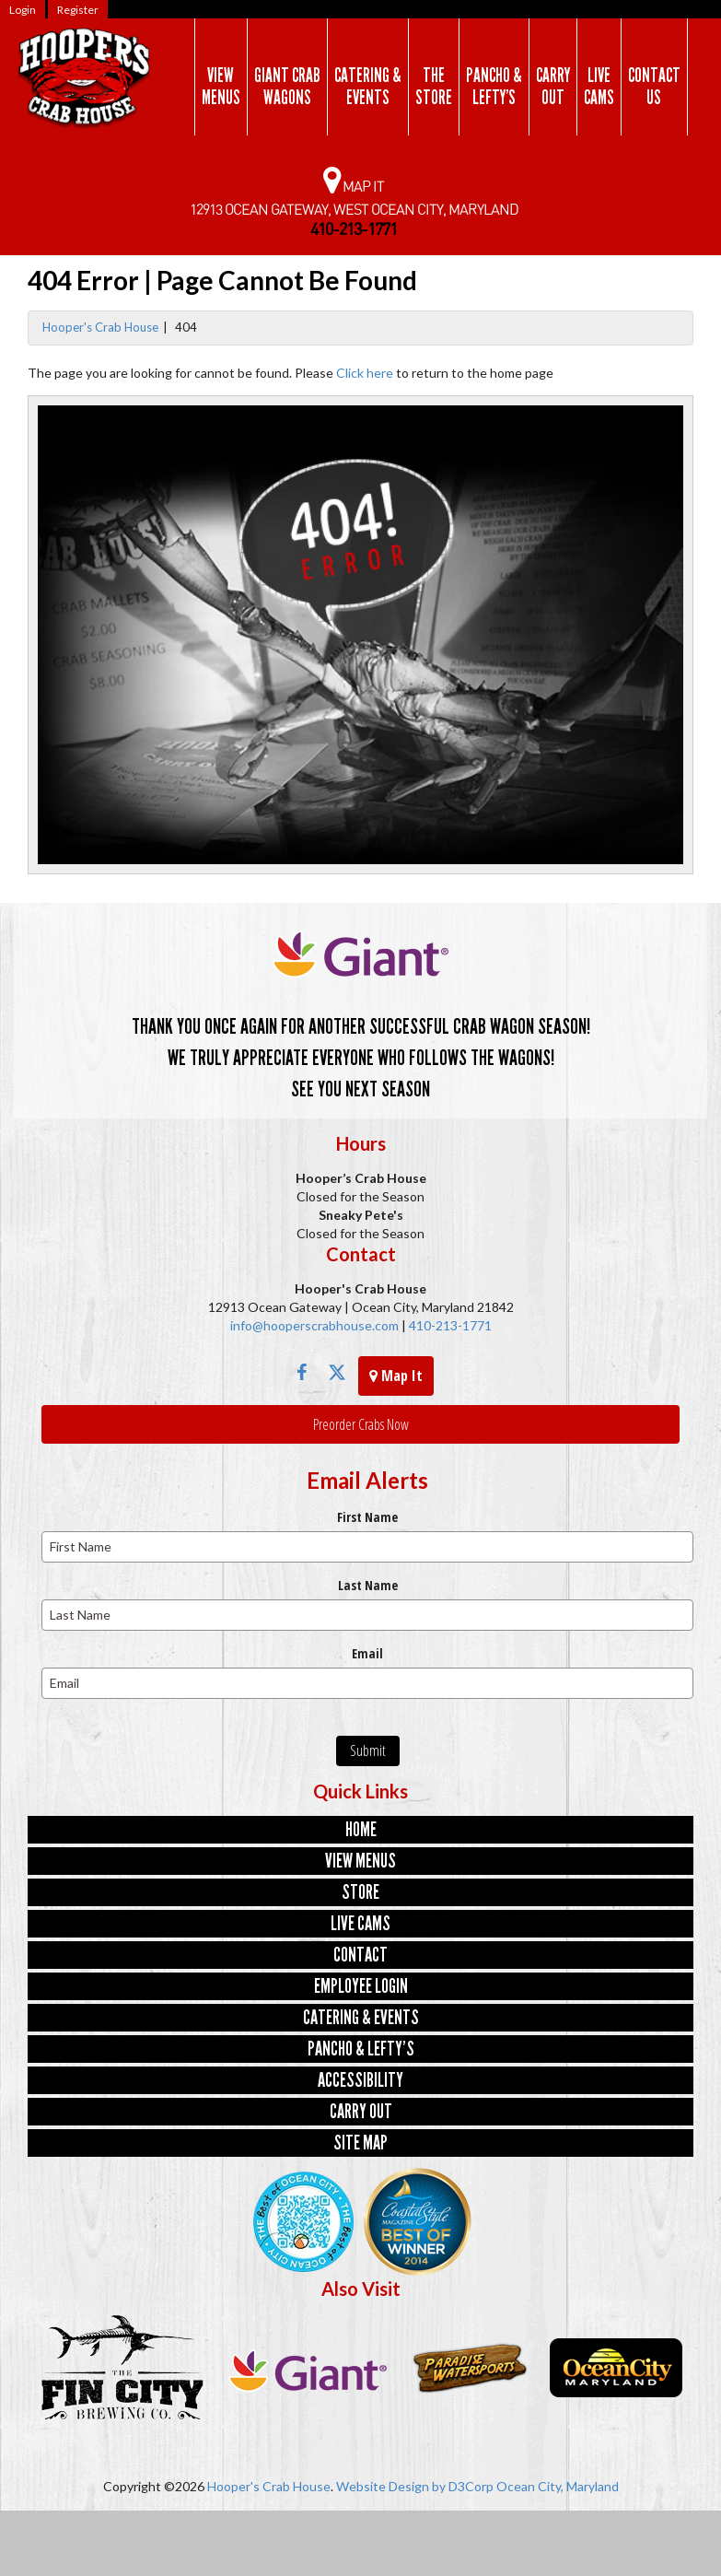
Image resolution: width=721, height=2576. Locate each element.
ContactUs (654, 87)
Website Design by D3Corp (415, 2486)
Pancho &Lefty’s (494, 87)
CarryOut (553, 87)
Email (367, 1653)
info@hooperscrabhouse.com (314, 1325)
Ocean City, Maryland (557, 2486)
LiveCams (599, 87)
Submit (368, 1750)
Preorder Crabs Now (361, 1424)
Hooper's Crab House (100, 327)
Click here (364, 373)
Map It (396, 1375)
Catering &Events (367, 87)
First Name (367, 1517)
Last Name (368, 1585)
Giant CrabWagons (287, 87)
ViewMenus (221, 87)
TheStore (433, 87)
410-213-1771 (449, 1325)
